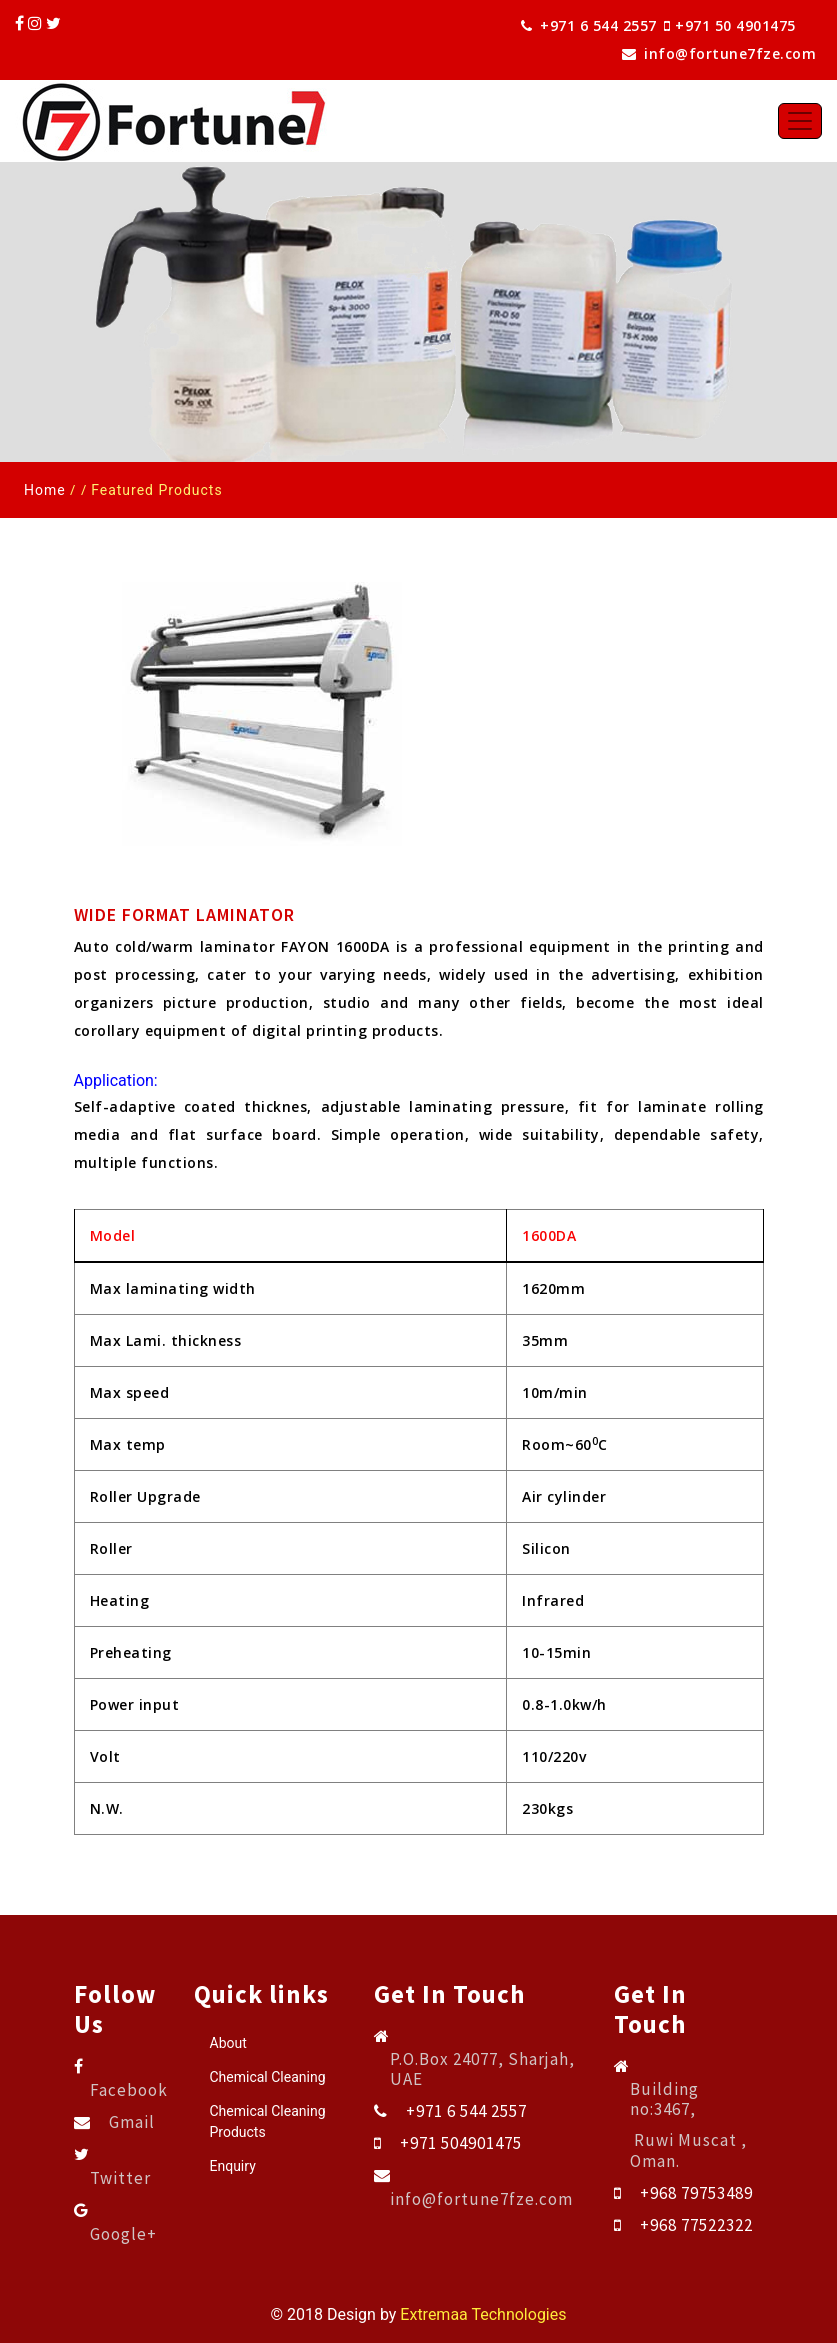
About (228, 2043)
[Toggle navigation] (800, 121)
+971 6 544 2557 (589, 25)
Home (45, 490)
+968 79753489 (696, 2193)
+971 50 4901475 (743, 25)
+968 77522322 (696, 2225)
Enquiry (233, 2166)
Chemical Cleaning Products (268, 2121)
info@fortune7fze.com (719, 53)
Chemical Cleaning (268, 2077)
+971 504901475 (461, 2143)
